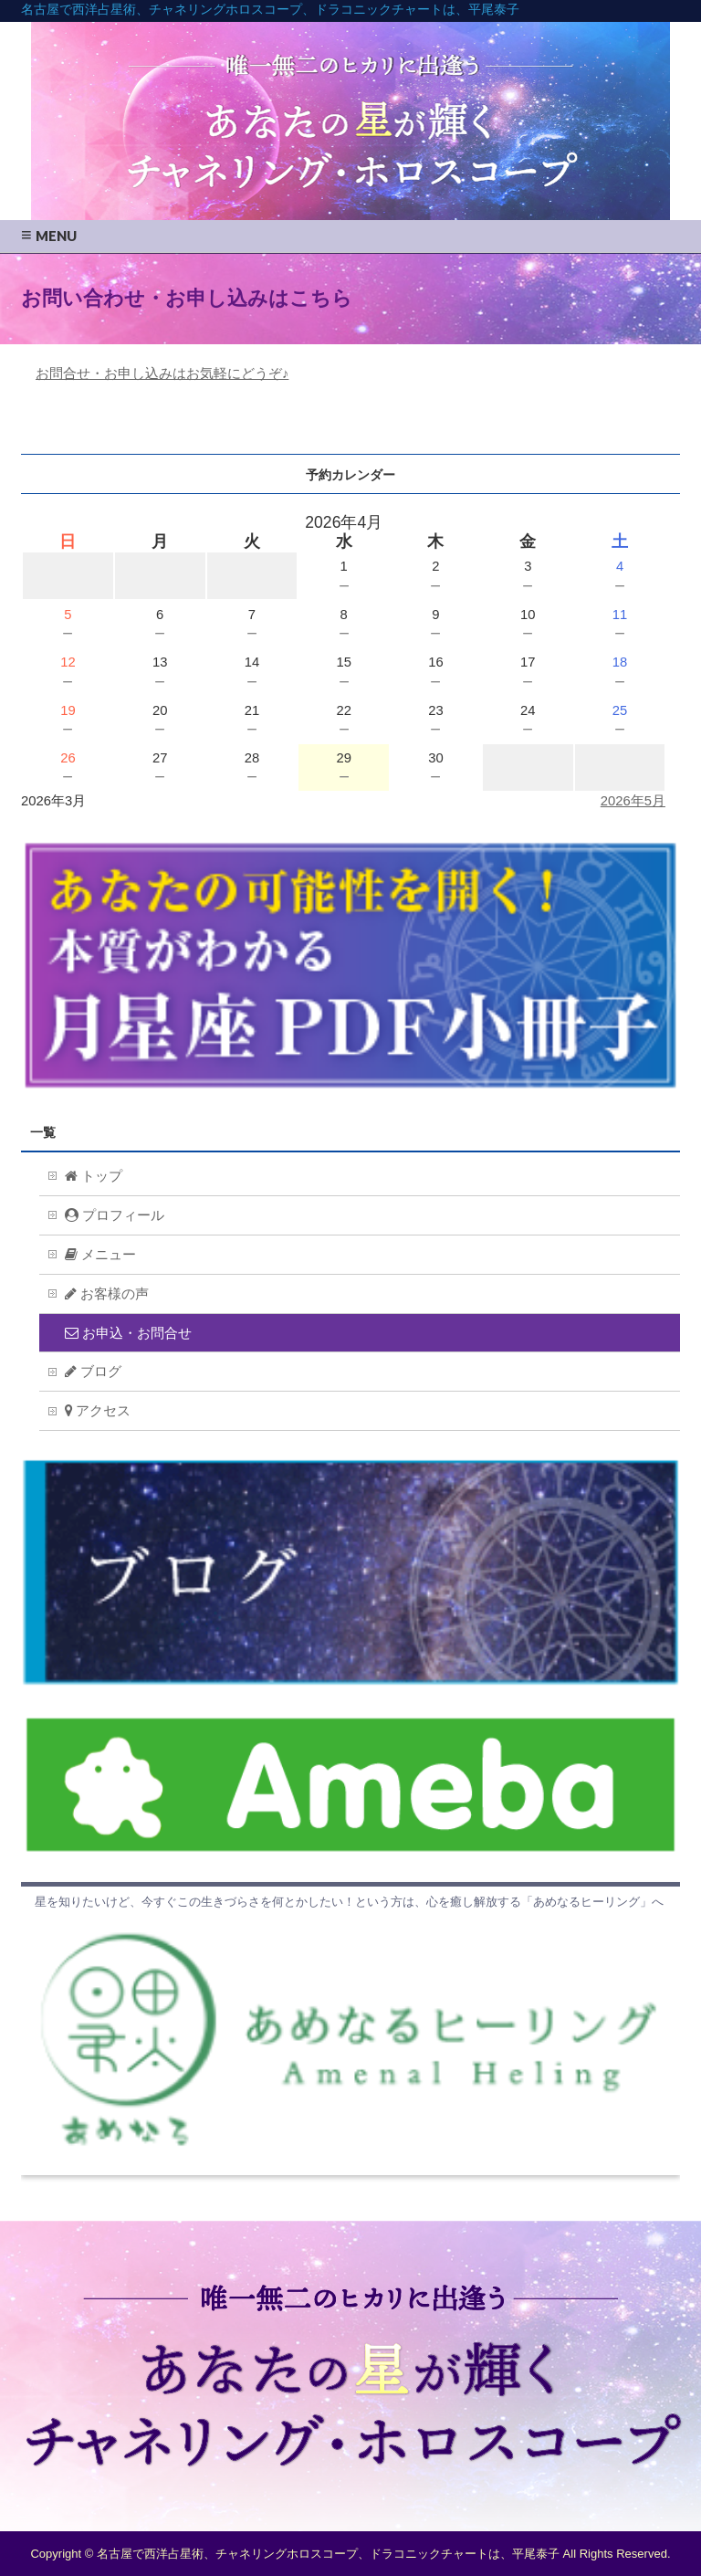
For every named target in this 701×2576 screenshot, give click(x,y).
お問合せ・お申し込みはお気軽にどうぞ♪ (162, 373)
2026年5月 (633, 801)
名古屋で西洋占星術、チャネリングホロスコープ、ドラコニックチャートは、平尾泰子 (270, 9)
